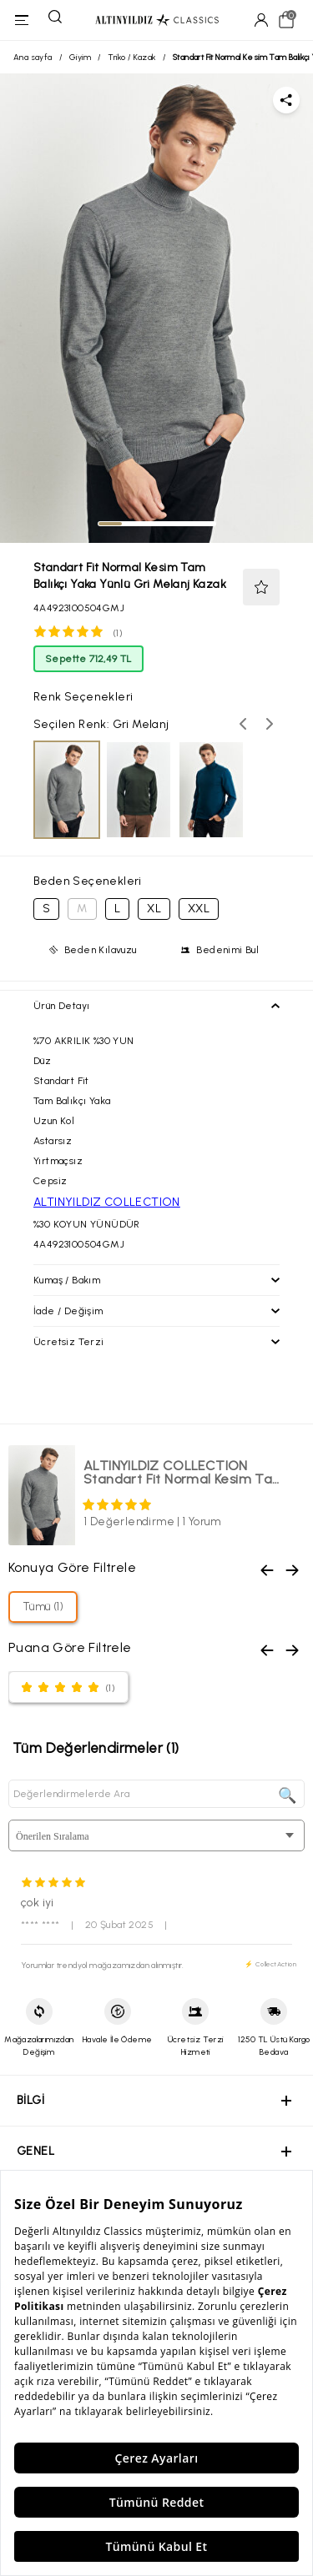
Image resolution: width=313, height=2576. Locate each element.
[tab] (110, 523)
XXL (199, 908)
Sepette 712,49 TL (88, 659)
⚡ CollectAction (270, 1964)
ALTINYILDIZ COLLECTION (106, 1202)
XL (154, 908)
